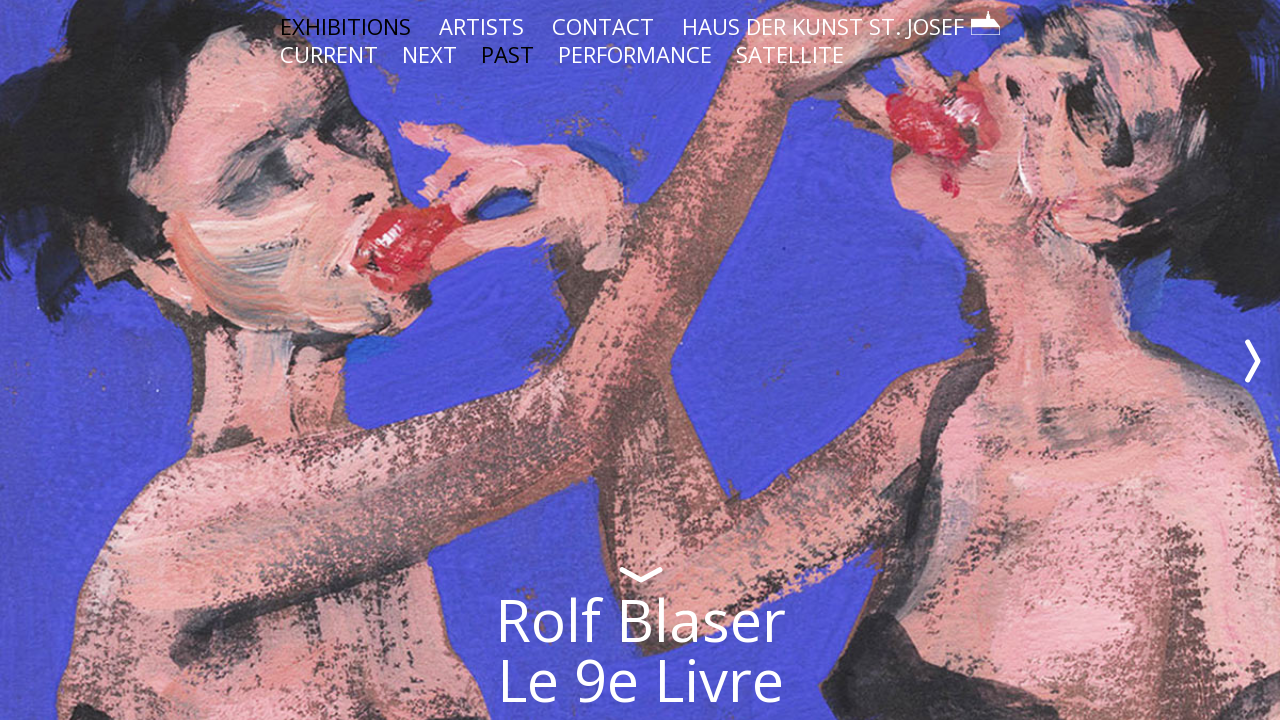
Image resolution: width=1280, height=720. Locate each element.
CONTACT (603, 26)
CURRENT (329, 54)
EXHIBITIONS (345, 26)
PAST (507, 54)
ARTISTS (481, 26)
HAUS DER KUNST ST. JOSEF (841, 26)
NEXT (429, 54)
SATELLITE (790, 54)
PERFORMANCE (635, 54)
